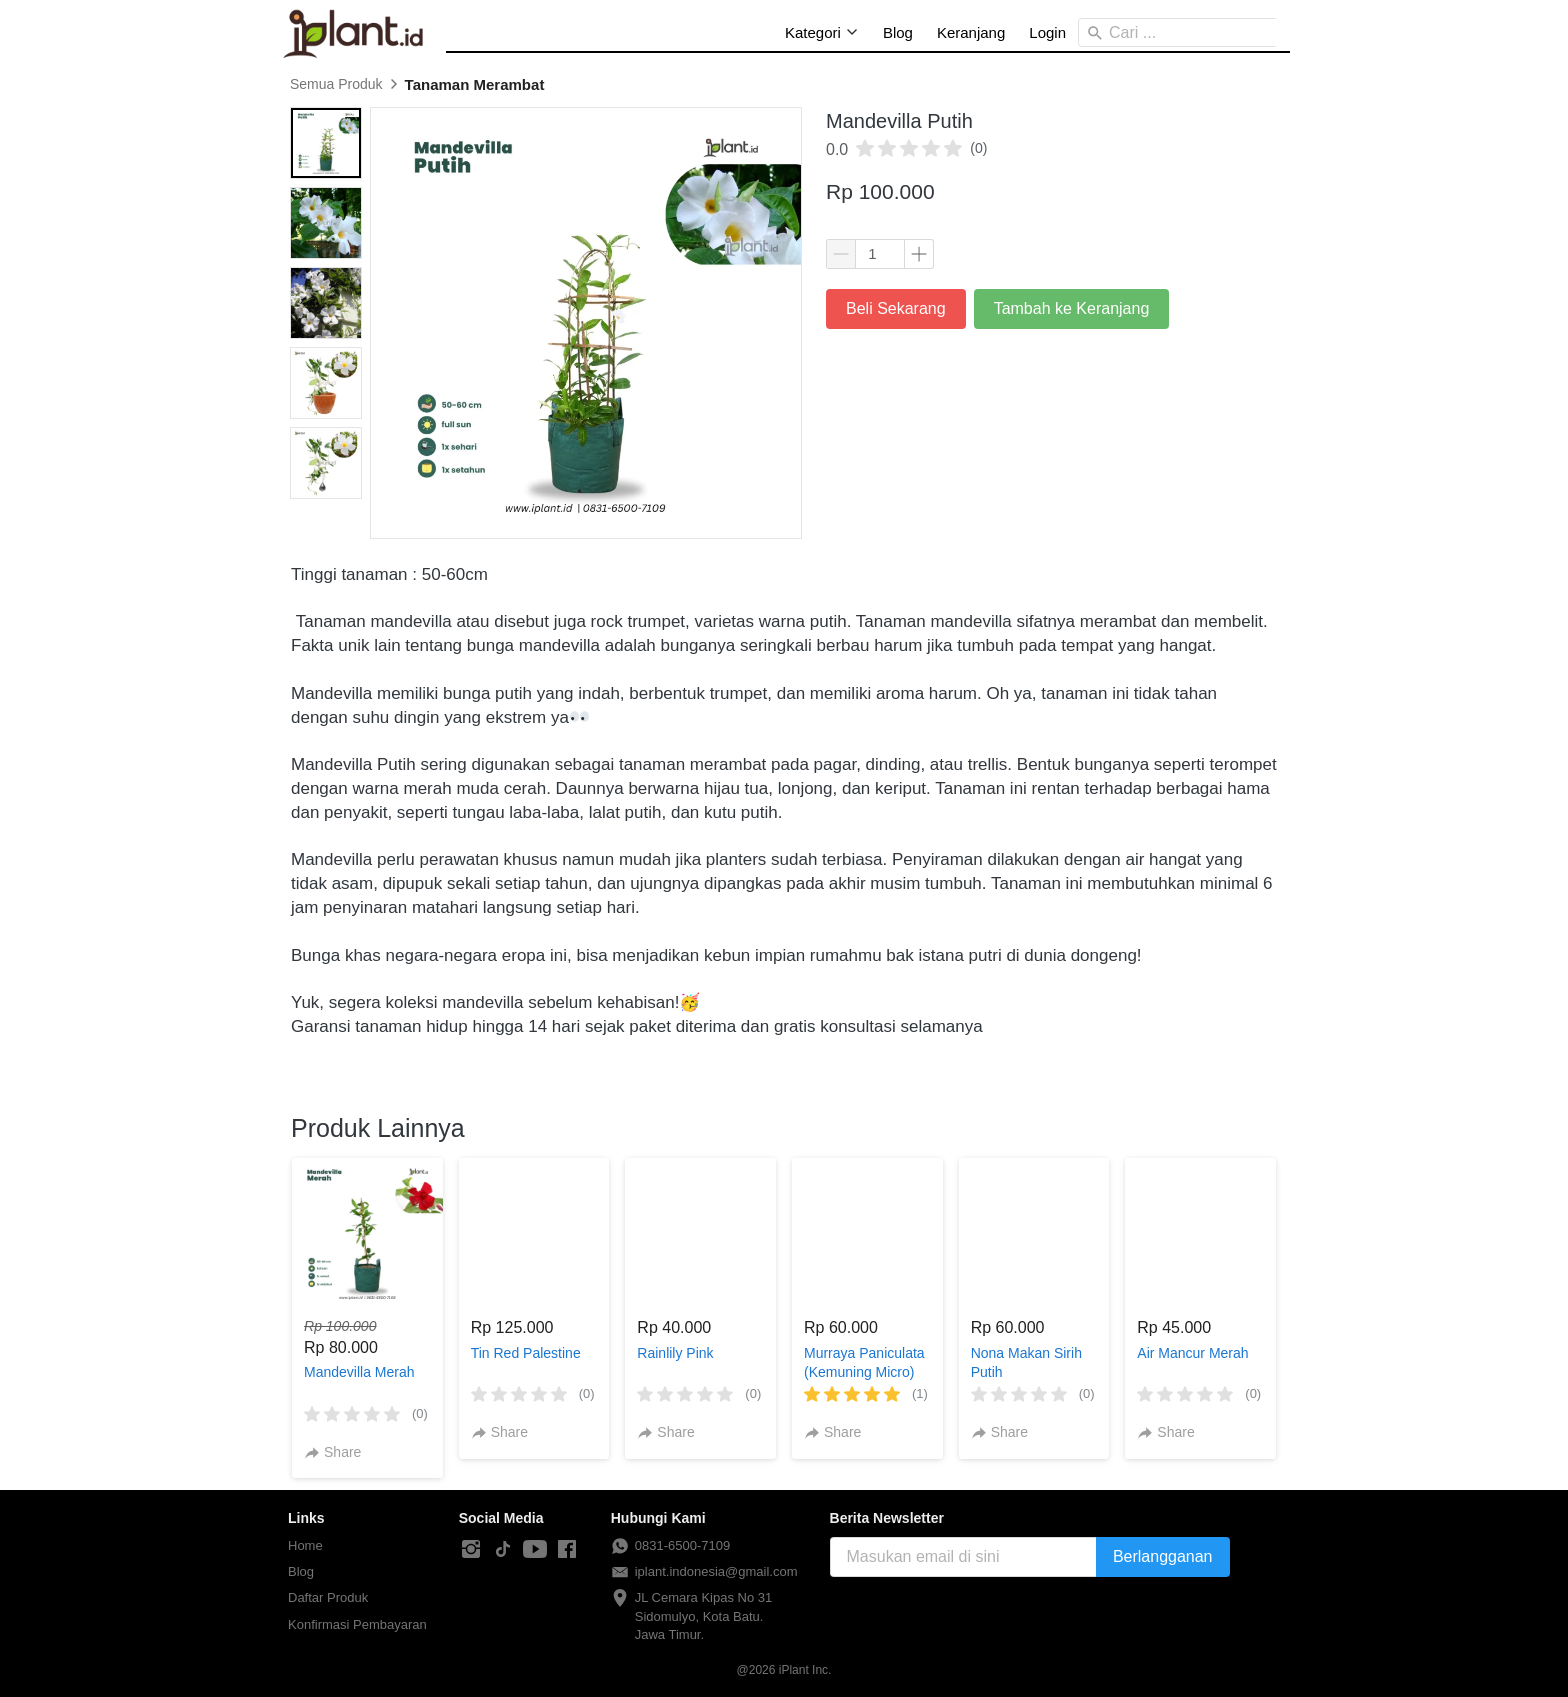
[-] (471, 1550)
